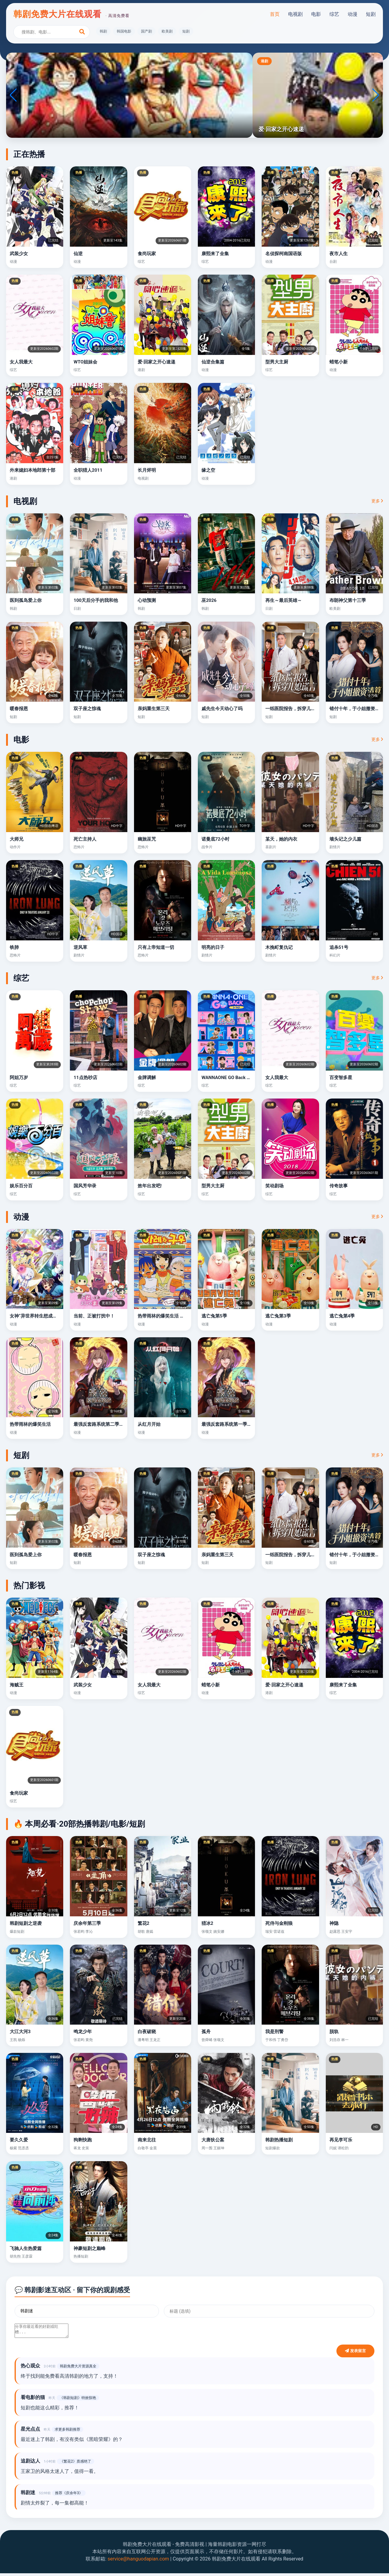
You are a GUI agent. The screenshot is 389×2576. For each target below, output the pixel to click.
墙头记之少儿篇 (345, 839)
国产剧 (146, 31)
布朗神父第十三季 (347, 600)
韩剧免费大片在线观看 (71, 14)
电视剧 (295, 14)
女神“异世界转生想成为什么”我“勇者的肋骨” (54, 1316)
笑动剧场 (274, 1186)
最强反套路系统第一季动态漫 (231, 1424)
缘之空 (208, 470)
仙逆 (78, 253)
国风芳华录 (85, 1186)
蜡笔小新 (338, 362)
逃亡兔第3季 (278, 1316)
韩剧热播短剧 (279, 2140)
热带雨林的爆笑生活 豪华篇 (166, 1316)
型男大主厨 (276, 362)
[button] (185, 132)
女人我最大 (21, 362)
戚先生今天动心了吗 (222, 708)
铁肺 (14, 947)
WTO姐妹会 (85, 362)
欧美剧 (167, 31)
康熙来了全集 (215, 253)
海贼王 (16, 1685)
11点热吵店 (85, 1077)
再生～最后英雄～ (283, 600)
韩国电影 (124, 31)
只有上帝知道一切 (156, 947)
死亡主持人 (85, 839)
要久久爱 (19, 2140)
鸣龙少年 (83, 2031)
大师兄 (16, 839)
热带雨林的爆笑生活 (30, 1424)
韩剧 (103, 31)
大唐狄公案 (212, 2140)
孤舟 (206, 2031)
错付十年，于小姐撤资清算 (356, 708)
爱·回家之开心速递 (157, 362)
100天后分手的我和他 (96, 600)
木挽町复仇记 (279, 947)
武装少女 (19, 253)
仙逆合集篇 (212, 362)
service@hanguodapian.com (138, 2561)
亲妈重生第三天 (154, 708)
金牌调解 (147, 1077)
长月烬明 (147, 470)
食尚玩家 (147, 253)
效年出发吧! (150, 1186)
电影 (316, 14)
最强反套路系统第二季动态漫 (103, 1424)
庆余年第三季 (87, 1923)
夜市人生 (338, 253)
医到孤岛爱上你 (26, 600)
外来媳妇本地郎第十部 (32, 470)
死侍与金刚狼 (279, 1923)
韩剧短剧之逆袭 (26, 1923)
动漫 (352, 14)
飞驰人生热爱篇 (26, 2248)
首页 (275, 14)
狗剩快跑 (83, 2140)
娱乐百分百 (21, 1186)
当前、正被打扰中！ (94, 1316)
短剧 (371, 14)
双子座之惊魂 (87, 708)
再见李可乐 (340, 2140)
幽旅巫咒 (147, 839)
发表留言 (355, 2353)
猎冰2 (207, 1923)
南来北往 (147, 2140)
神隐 (334, 1923)
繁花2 (144, 1923)
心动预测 (147, 600)
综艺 (334, 14)
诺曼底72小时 (215, 839)
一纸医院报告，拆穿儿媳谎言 (295, 708)
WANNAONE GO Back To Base (232, 1077)
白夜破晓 (147, 2031)
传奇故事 (338, 1186)
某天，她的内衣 (281, 839)
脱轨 (334, 2031)
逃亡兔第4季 (342, 1316)
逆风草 (80, 947)
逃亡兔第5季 (214, 1316)
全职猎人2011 (88, 470)
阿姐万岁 (19, 1077)
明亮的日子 (212, 947)
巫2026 (208, 600)
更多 (377, 500)
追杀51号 (338, 947)
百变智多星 (340, 1077)
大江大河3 (20, 2031)
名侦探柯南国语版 (283, 253)
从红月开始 (149, 1424)
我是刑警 (274, 2031)
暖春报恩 (19, 708)
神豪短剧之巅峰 (89, 2248)
